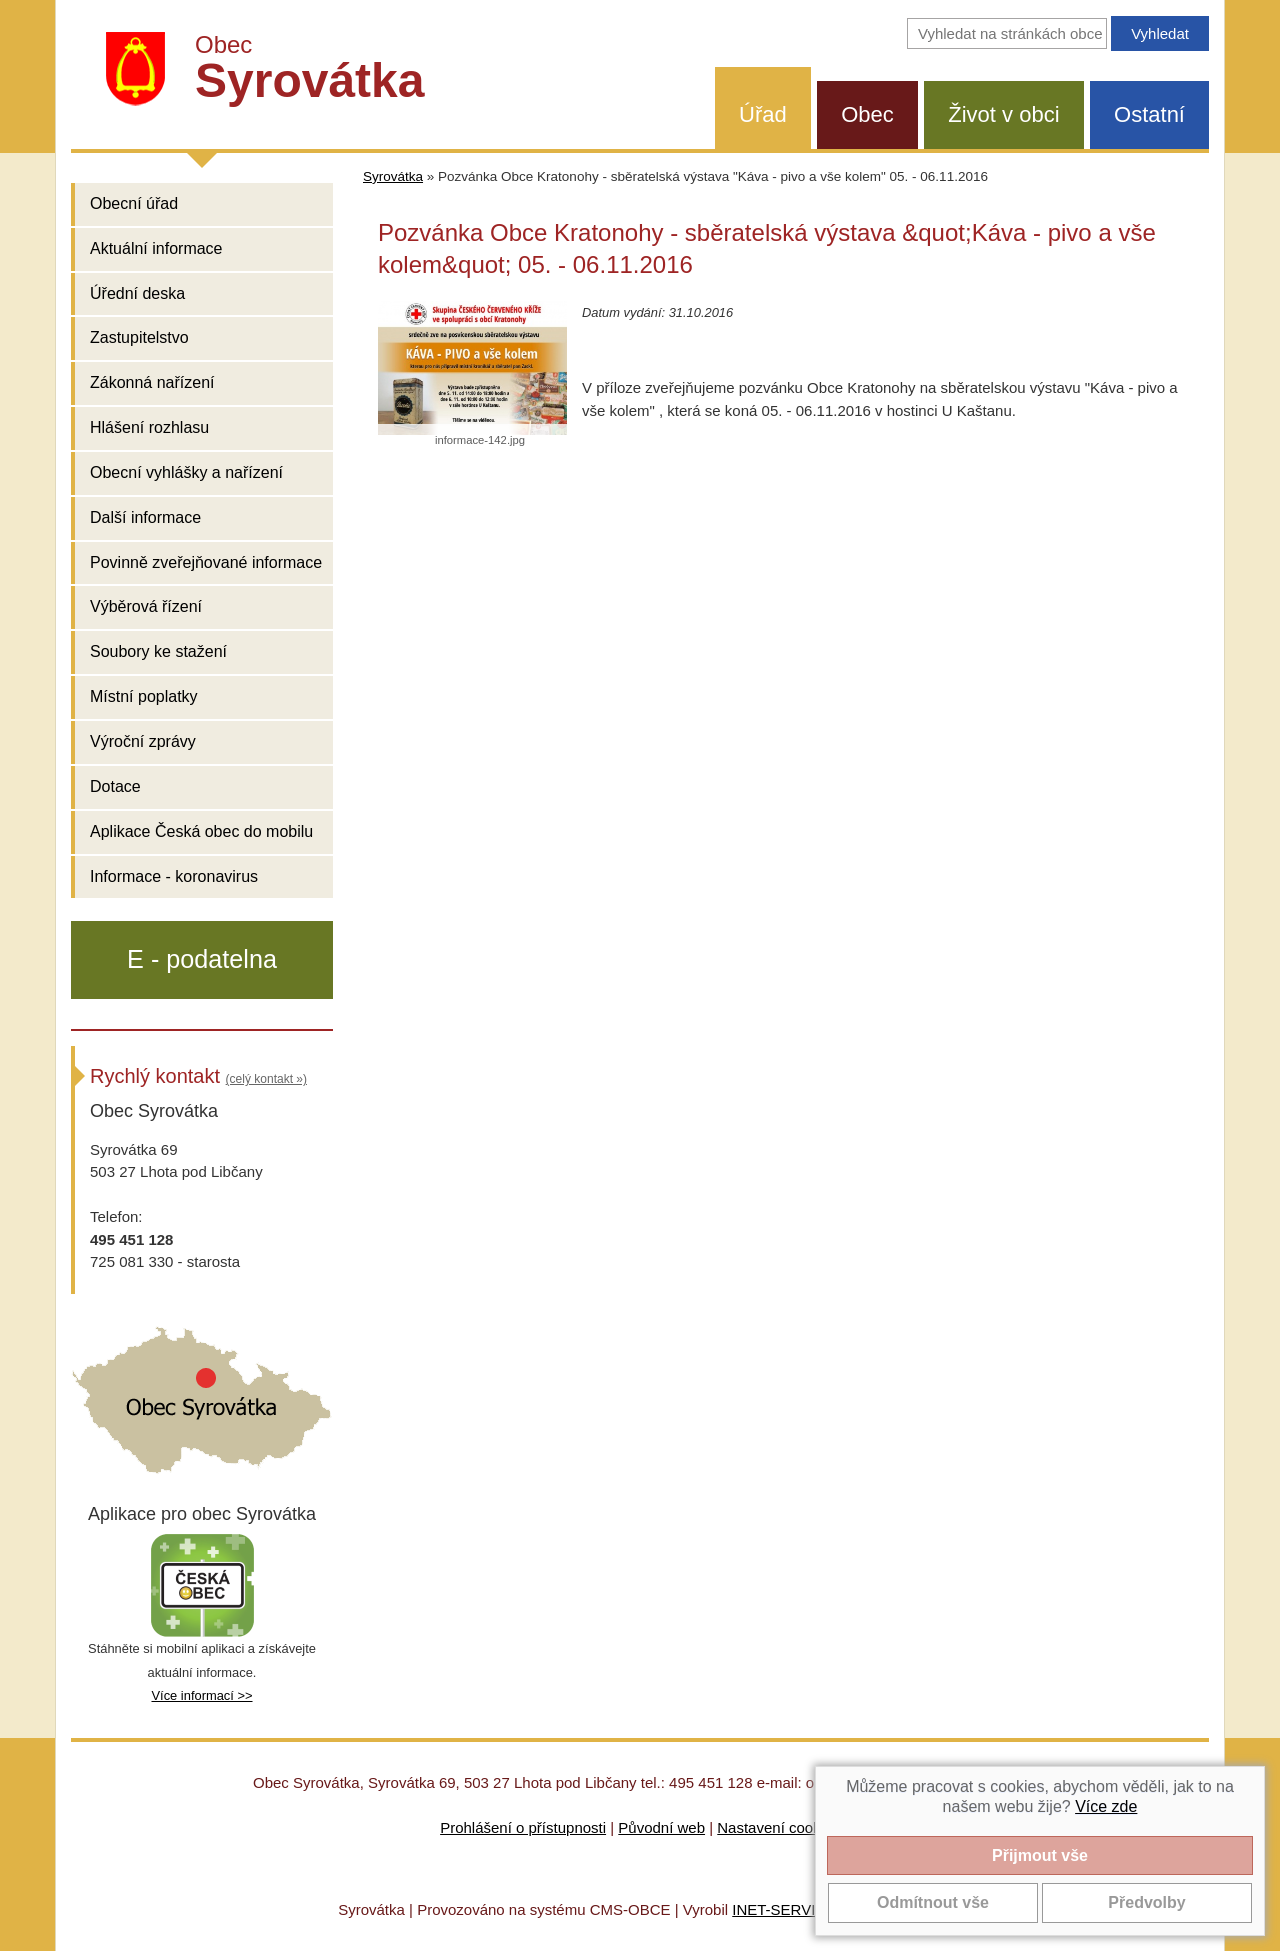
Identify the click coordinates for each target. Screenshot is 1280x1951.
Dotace (115, 786)
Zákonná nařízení (152, 382)
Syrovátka (393, 176)
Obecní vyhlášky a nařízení (186, 472)
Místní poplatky (144, 696)
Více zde (1106, 1806)
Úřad (763, 114)
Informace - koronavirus (174, 876)
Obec (867, 114)
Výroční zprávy (143, 741)
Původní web (661, 1827)
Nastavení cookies (778, 1827)
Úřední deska (137, 293)
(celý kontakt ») (266, 1079)
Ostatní (1149, 114)
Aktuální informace (156, 248)
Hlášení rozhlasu (149, 427)
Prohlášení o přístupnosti (523, 1827)
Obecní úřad (134, 203)
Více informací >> (201, 1695)
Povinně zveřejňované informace (206, 562)
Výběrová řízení (146, 606)
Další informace (145, 517)
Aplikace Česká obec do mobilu (201, 831)
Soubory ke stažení (158, 651)
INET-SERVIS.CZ (790, 1909)
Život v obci (1003, 114)
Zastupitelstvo (139, 337)
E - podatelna (202, 959)
